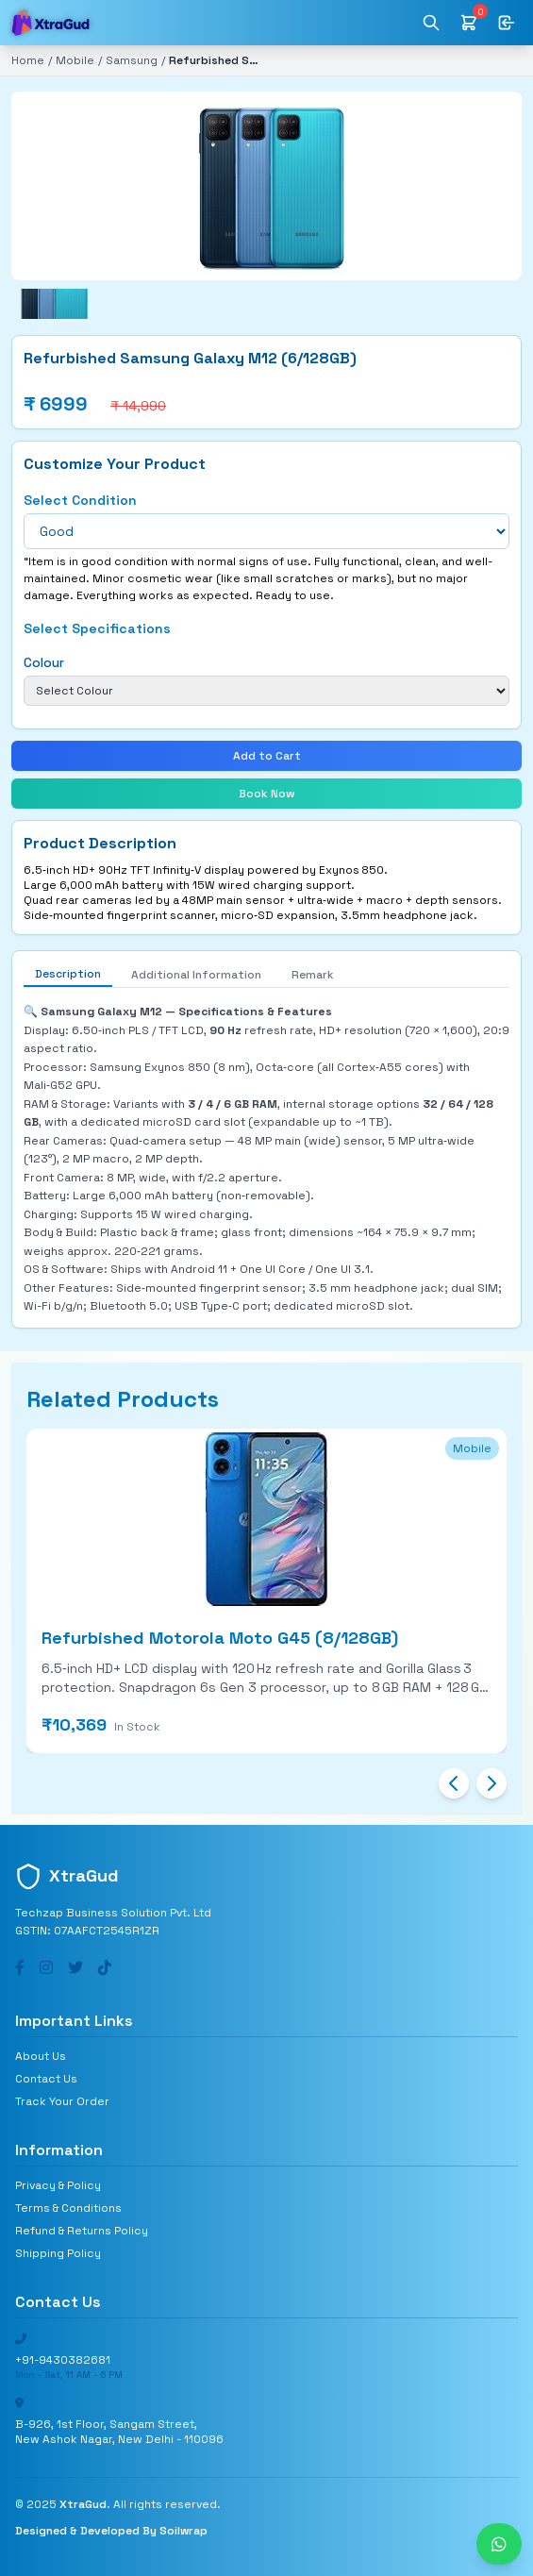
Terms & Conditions (68, 2208)
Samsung (132, 60)
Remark (312, 974)
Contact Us (46, 2078)
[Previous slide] (454, 1783)
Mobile (75, 60)
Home (27, 60)
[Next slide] (491, 1783)
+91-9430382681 (62, 2359)
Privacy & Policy (58, 2185)
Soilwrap (183, 2530)
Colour (44, 662)
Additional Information (196, 974)
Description (68, 973)
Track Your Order (62, 2101)
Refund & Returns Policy (81, 2230)
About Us (40, 2056)
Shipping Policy (58, 2253)
